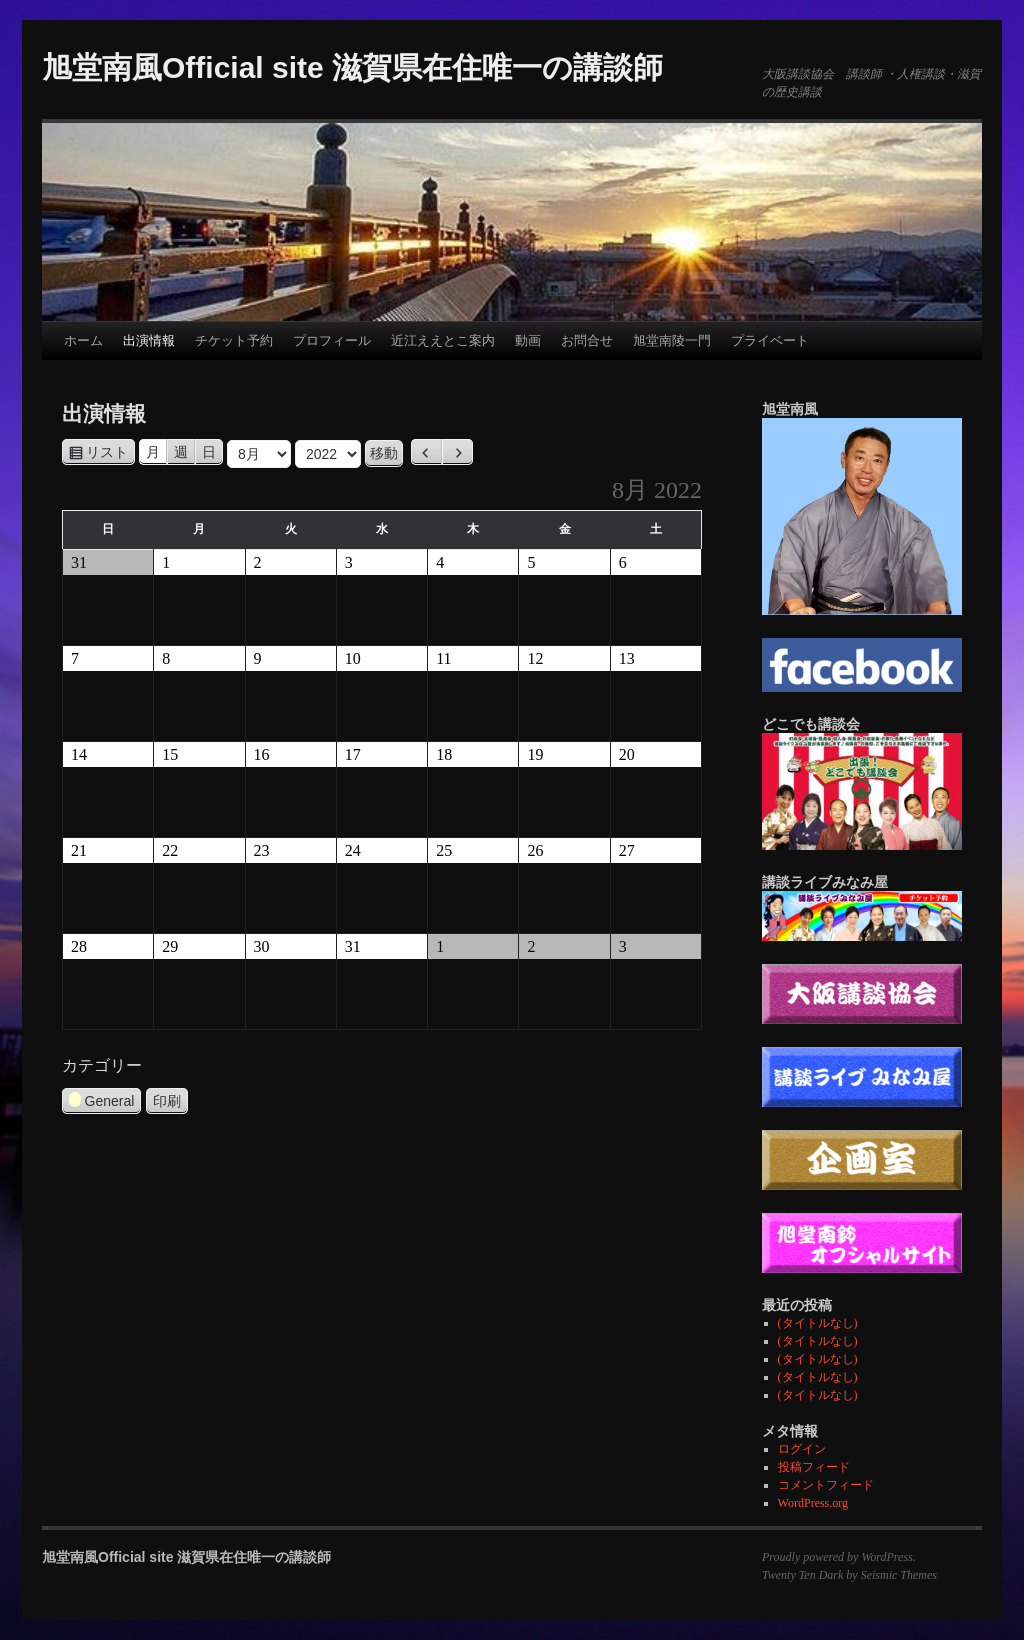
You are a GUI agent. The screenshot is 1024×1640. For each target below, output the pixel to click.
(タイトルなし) (818, 1323)
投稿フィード (814, 1467)
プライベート (770, 340)
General (101, 1102)
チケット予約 (234, 340)
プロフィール (332, 340)
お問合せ (587, 340)
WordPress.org (813, 1503)
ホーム (83, 340)
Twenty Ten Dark (802, 1575)
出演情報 (149, 340)
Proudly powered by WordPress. (839, 1557)
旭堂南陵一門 (672, 340)
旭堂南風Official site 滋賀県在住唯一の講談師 (352, 67)
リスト (110, 452)
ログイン (802, 1449)
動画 (528, 340)
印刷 (170, 1101)
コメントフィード (826, 1485)
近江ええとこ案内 (443, 340)
